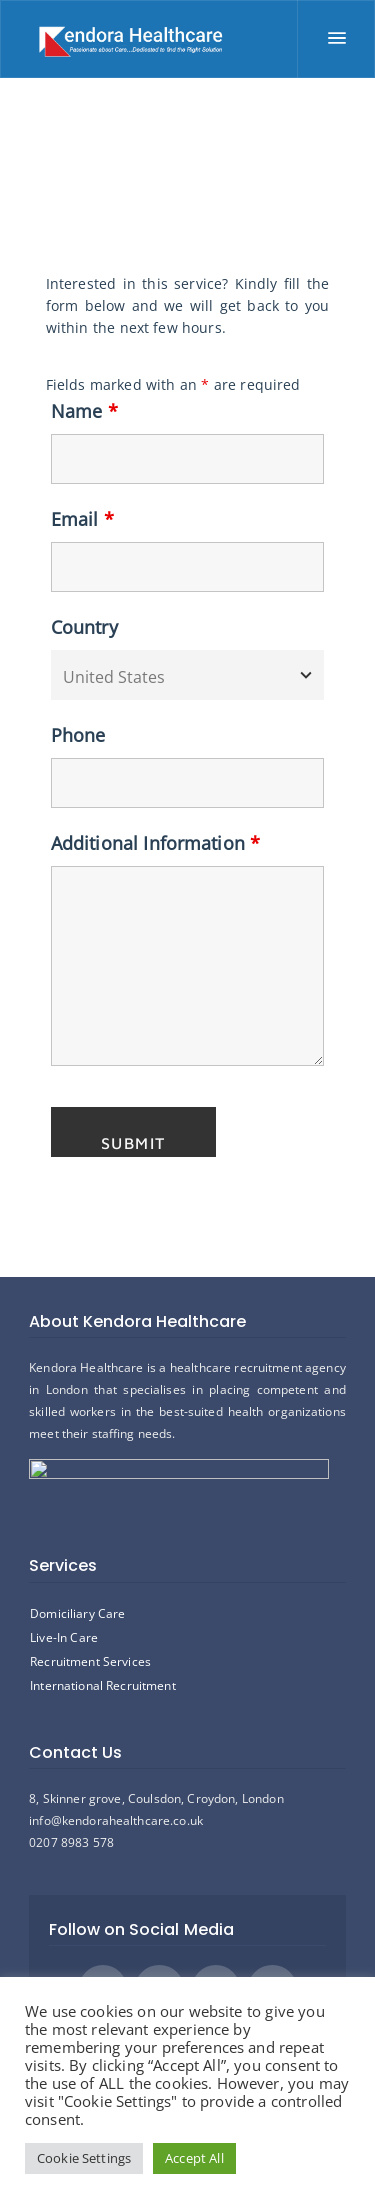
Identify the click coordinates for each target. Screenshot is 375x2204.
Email (82, 519)
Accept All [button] (194, 2158)
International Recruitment (103, 1685)
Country (84, 627)
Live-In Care (64, 1637)
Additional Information (156, 843)
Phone (78, 735)
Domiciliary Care (77, 1613)
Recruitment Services (90, 1661)
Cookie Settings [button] (84, 2158)
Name (84, 411)
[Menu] (336, 39)
